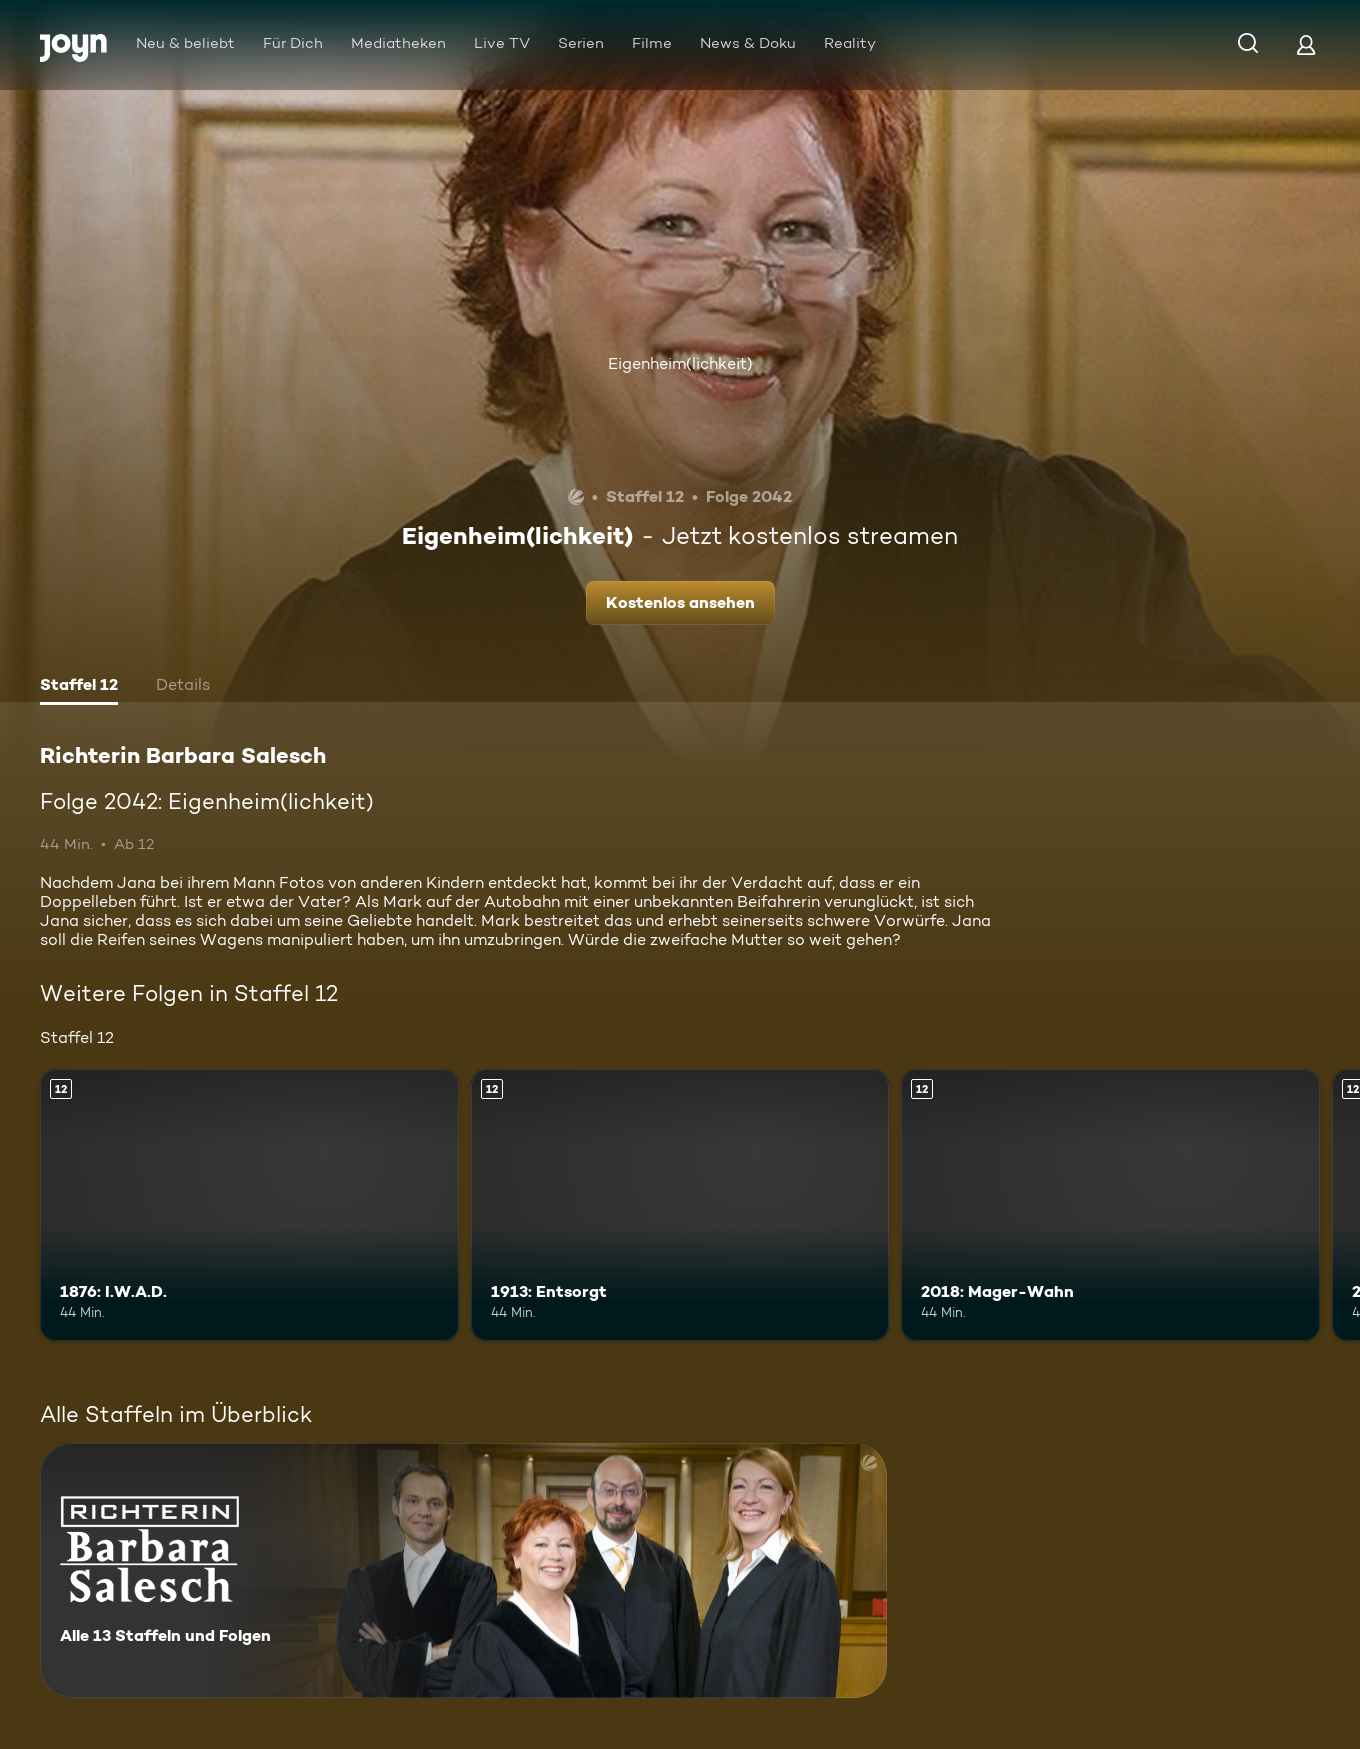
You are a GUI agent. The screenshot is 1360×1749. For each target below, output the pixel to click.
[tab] (79, 687)
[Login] (1306, 44)
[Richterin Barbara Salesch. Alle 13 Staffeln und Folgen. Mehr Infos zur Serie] (463, 1570)
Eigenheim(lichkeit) (680, 363)
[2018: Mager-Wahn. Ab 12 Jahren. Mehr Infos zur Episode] (1110, 1205)
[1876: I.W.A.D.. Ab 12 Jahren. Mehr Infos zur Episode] (249, 1205)
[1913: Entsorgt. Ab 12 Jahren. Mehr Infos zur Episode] (680, 1205)
